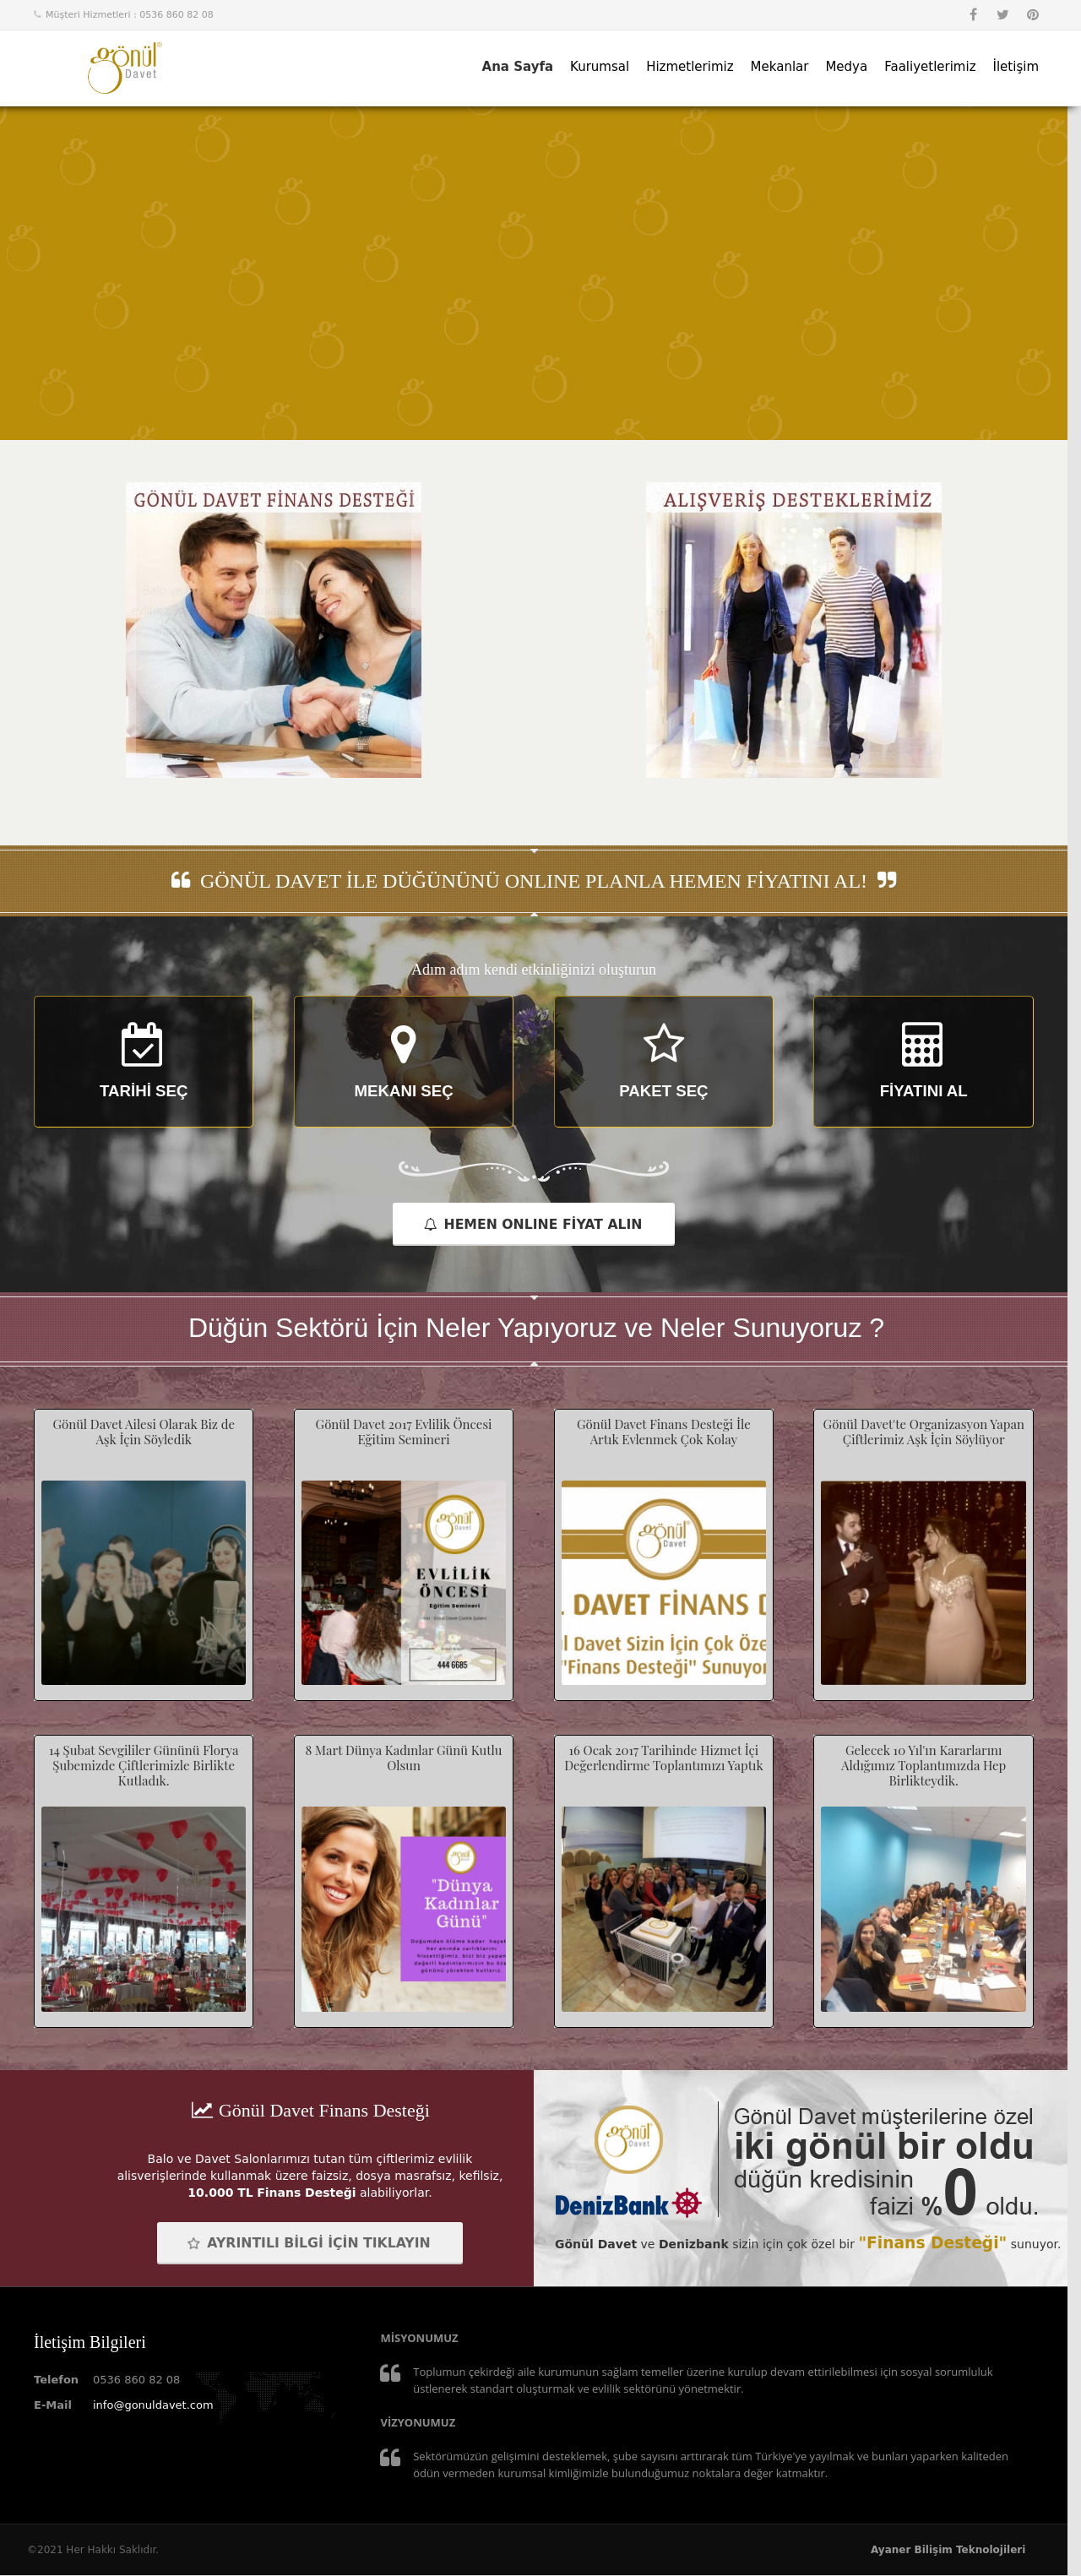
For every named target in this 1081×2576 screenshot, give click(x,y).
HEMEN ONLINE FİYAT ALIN (532, 1224)
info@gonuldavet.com (153, 2405)
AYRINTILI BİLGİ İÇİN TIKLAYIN (307, 2244)
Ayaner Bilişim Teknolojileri (948, 2551)
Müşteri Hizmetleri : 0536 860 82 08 (130, 14)
